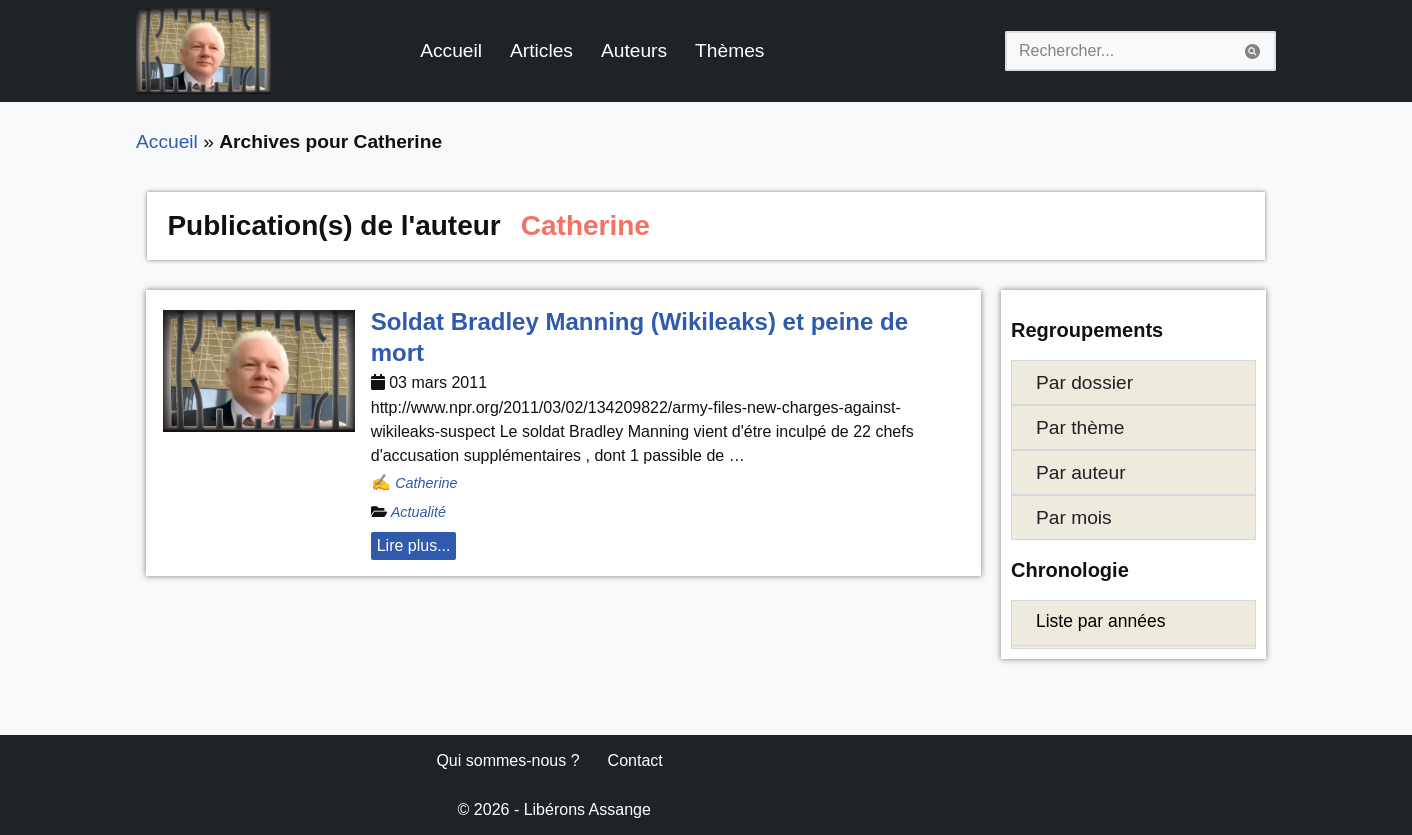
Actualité (418, 512)
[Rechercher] (1118, 51)
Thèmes (729, 50)
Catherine (426, 483)
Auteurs (634, 50)
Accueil (451, 50)
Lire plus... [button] (414, 545)
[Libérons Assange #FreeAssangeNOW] (203, 51)
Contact (635, 760)
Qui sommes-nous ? (507, 760)
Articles (541, 50)
